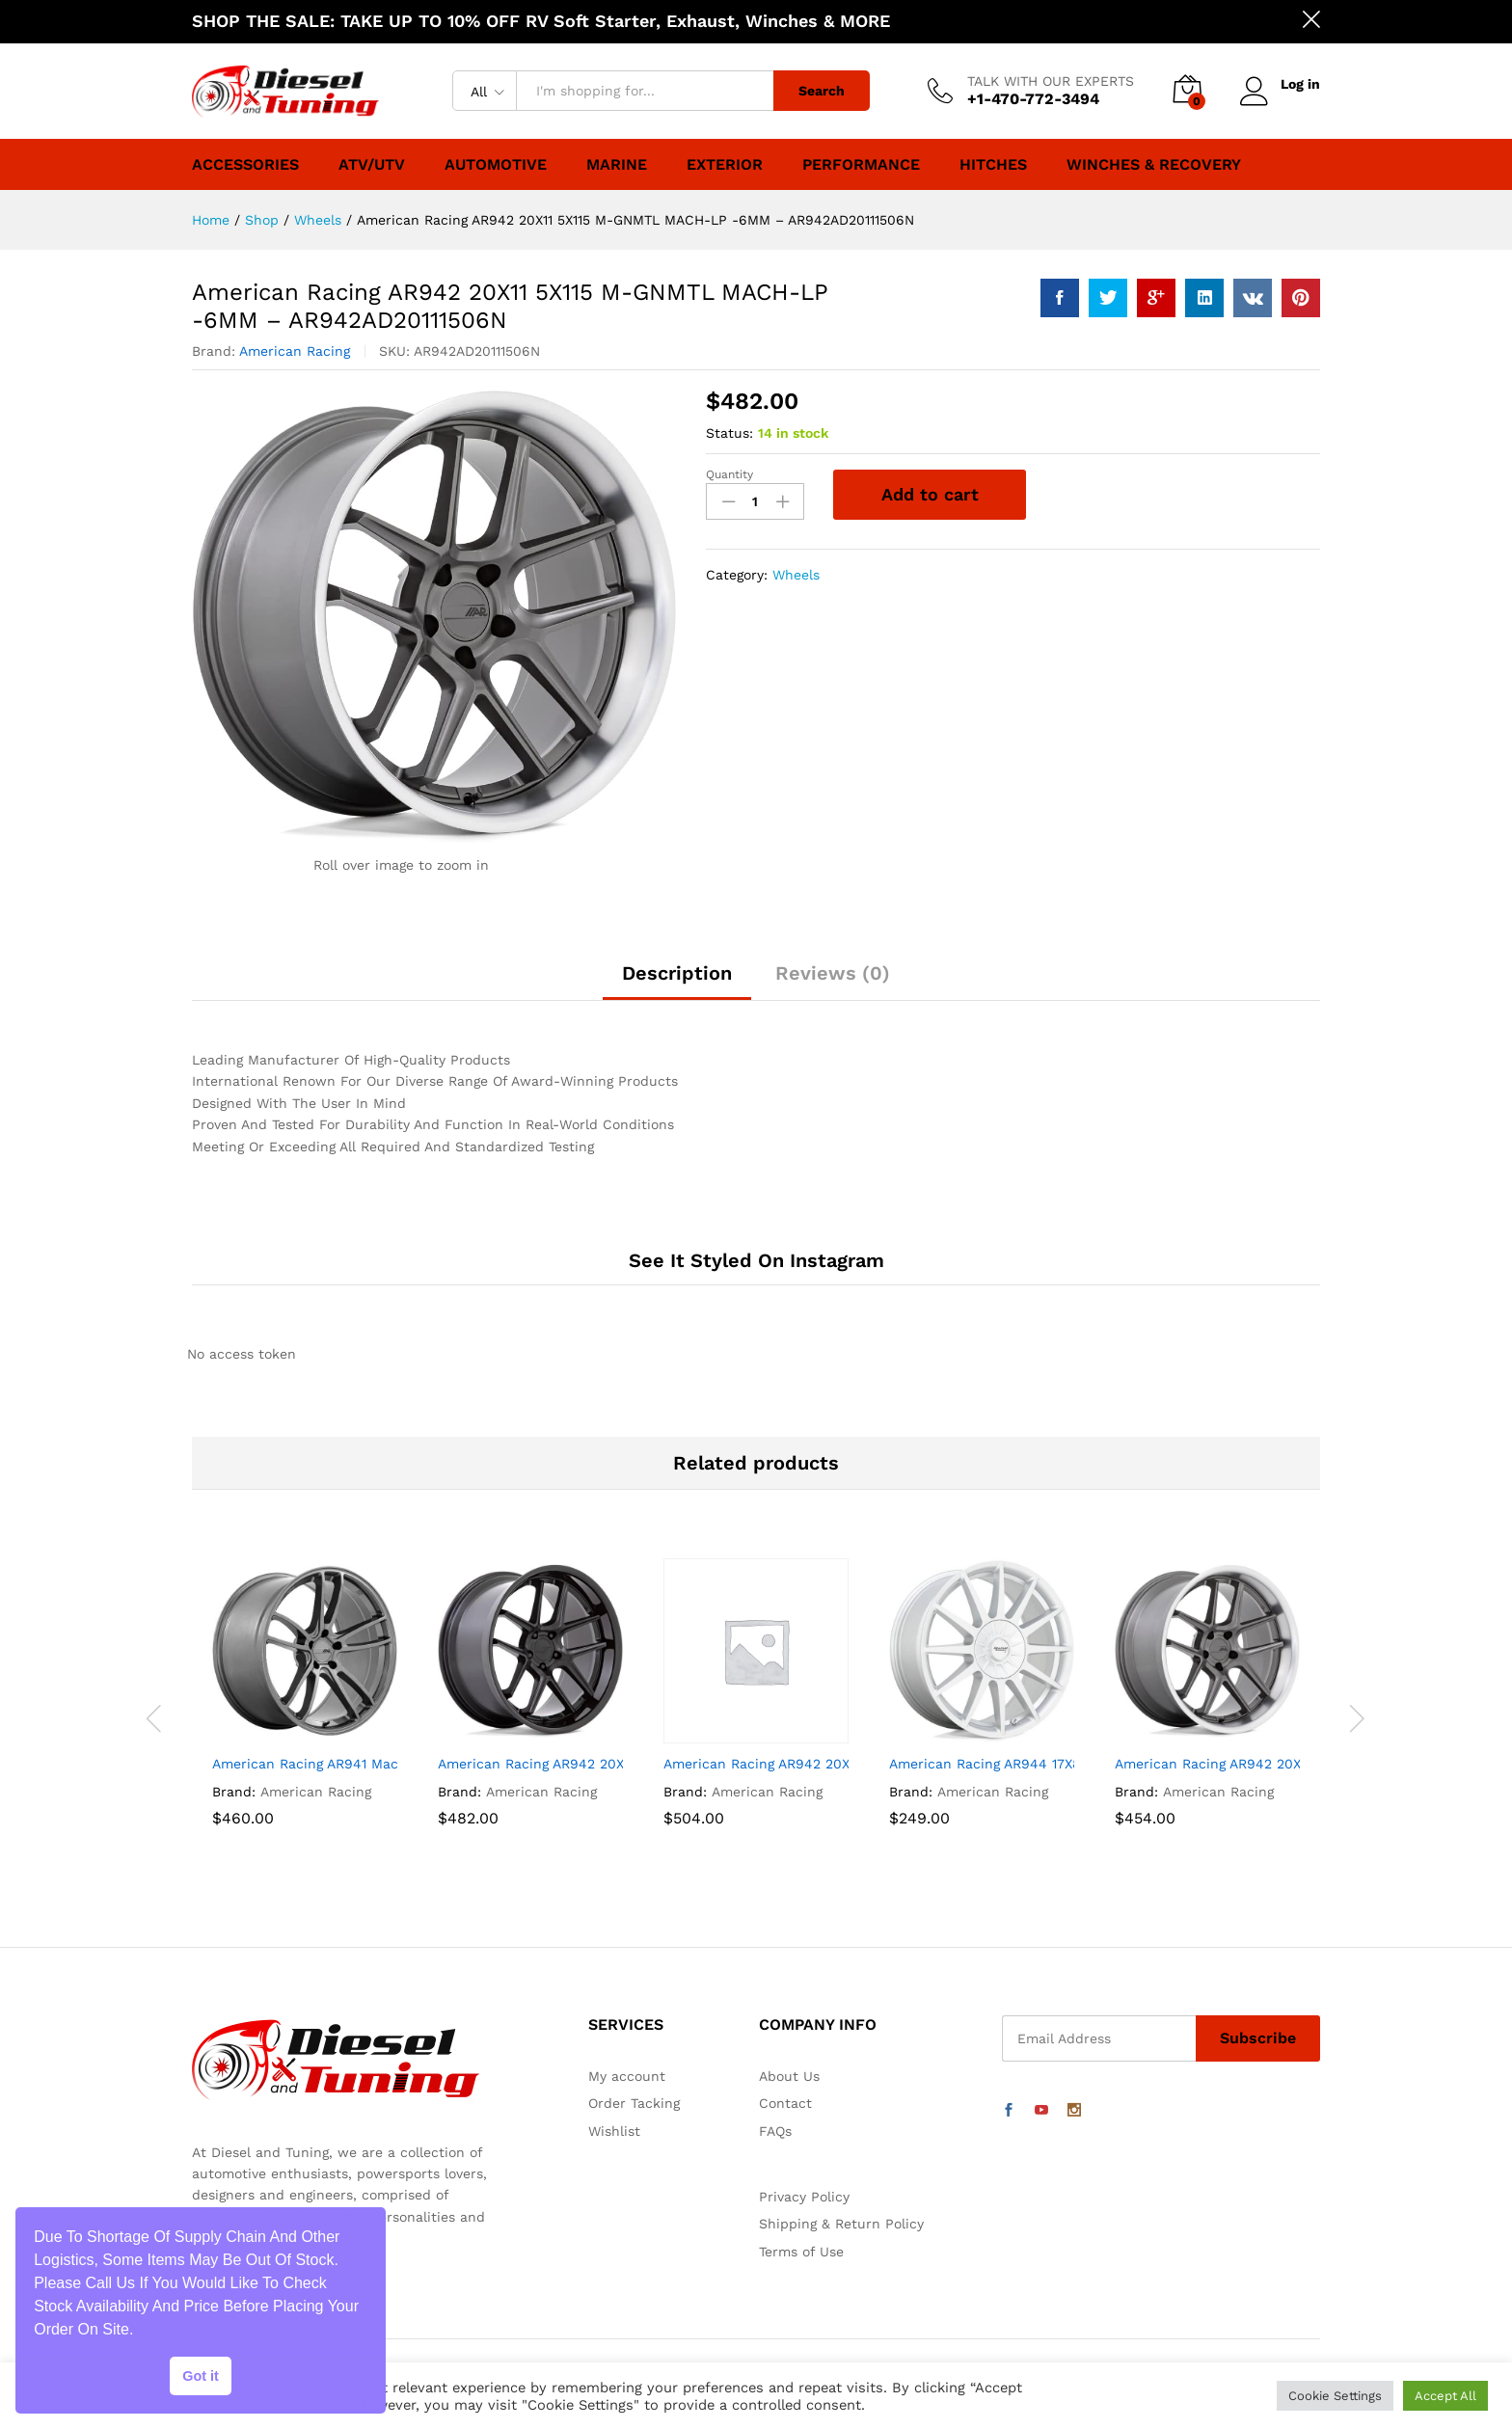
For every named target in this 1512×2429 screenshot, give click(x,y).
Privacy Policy (804, 2196)
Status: (729, 433)
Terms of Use (801, 2251)
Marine (616, 165)
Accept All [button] (1445, 2396)
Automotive (496, 165)
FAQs (775, 2131)
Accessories (245, 165)
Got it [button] (200, 2376)
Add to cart (930, 494)
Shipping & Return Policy (841, 2223)
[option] (305, 1718)
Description (677, 973)
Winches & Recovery (1153, 165)
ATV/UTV (371, 165)
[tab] (677, 981)
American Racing (294, 351)
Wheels (796, 574)
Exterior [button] (725, 165)
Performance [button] (861, 165)
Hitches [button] (993, 165)
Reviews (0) (832, 973)
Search (821, 90)
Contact (785, 2103)
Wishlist (614, 2131)
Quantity (729, 474)
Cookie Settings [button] (1335, 2396)
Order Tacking (634, 2103)
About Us (789, 2076)
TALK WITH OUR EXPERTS (1050, 81)
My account (626, 2076)
